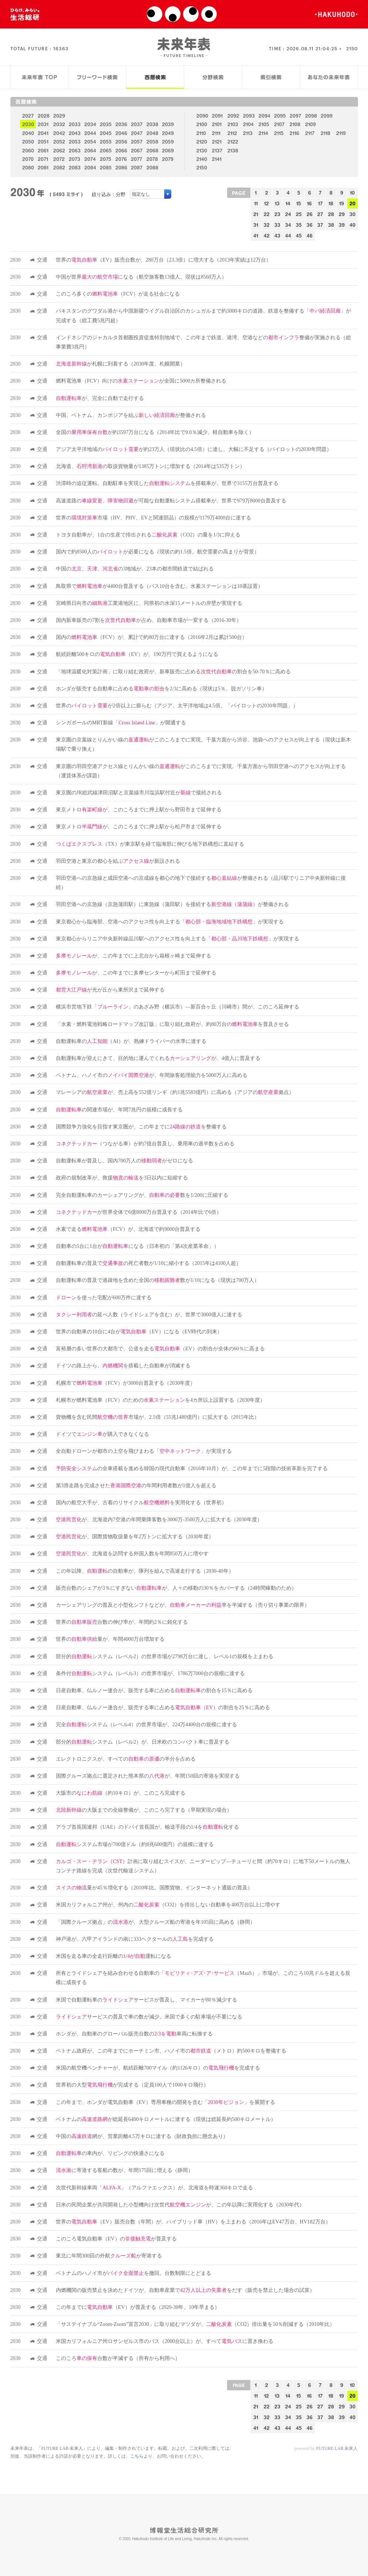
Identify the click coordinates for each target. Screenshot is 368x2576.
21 (255, 214)
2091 (217, 115)
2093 (249, 115)
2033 (75, 124)
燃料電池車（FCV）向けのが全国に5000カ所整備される (141, 381)
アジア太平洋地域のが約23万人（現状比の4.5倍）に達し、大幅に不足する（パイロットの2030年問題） (194, 449)
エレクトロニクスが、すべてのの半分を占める (126, 1759)
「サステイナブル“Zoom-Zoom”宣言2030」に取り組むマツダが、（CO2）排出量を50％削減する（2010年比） (195, 2324)
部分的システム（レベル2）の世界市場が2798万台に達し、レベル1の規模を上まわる (164, 1656)
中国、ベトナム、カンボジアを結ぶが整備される (131, 415)
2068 (152, 150)
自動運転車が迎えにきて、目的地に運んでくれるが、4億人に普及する (158, 1058)
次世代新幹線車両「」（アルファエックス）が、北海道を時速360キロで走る (154, 2188)
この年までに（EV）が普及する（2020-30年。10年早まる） (138, 2307)
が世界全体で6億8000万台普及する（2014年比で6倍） (139, 1212)
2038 (152, 124)
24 (288, 214)
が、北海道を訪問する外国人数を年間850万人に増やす (132, 1553)
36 (310, 225)
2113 (248, 133)
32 (267, 225)
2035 (106, 124)
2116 (294, 133)
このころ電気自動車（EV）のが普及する (116, 2239)
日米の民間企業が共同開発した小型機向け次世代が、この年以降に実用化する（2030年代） (180, 2205)
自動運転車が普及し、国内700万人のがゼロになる (124, 1161)
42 (267, 235)
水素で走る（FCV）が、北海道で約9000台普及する (128, 1229)
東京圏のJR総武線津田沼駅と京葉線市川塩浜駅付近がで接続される (139, 792)
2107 (279, 124)
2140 (201, 159)
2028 (44, 115)
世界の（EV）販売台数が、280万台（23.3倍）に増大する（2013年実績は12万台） (163, 260)
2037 (136, 124)
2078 (152, 159)
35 (299, 225)
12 (266, 203)
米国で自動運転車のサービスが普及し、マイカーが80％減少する (146, 2000)
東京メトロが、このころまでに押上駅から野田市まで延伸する (139, 809)
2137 (217, 150)
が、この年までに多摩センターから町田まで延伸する (136, 973)
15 (298, 203)
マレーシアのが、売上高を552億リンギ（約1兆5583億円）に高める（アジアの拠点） (175, 1092)
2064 (90, 150)
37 (320, 225)
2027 (28, 115)
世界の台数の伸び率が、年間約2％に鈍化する (122, 1622)
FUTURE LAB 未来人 (337, 2448)
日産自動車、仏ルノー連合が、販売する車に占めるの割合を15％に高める (154, 1690)
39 (342, 225)
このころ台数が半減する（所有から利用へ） (118, 2358)
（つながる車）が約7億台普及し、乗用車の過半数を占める (145, 1143)
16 (309, 203)
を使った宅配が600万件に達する (104, 1297)
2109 (310, 124)
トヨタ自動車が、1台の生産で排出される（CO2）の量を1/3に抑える (148, 535)
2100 (201, 124)
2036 (121, 124)
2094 (264, 115)
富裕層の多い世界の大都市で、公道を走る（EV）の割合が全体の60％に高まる (160, 1348)
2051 (43, 141)
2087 (136, 167)
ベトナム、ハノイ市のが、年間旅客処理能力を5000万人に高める (151, 1075)
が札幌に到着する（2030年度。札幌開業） (120, 364)
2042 (59, 133)
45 (299, 235)
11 (256, 203)
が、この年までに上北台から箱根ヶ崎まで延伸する (133, 956)
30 (352, 214)
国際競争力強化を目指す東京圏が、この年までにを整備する (141, 1126)
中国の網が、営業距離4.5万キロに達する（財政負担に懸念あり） (142, 2136)
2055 (106, 141)
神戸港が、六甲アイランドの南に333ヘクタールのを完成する (135, 1939)
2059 (168, 141)
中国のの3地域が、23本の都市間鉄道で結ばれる (135, 569)
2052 (59, 141)
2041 (43, 133)
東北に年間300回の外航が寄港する (109, 2256)
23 (277, 214)
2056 (121, 141)
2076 (121, 159)
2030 (28, 124)
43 (277, 235)
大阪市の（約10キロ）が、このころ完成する (120, 1793)
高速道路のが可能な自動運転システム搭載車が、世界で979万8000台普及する (171, 501)
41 (255, 235)
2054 (90, 141)
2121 (217, 141)
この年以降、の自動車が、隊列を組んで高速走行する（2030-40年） (145, 1571)
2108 (295, 124)
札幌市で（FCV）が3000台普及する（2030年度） (125, 1383)
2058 (152, 141)
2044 (90, 133)
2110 (201, 133)
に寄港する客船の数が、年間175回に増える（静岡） (124, 2170)
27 (320, 214)
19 (341, 203)
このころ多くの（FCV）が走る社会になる (118, 294)
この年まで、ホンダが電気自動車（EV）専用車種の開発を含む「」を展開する (165, 2102)
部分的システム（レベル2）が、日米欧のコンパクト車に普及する (142, 1742)
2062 (59, 150)
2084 (90, 167)
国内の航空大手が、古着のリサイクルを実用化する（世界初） (141, 1502)
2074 (90, 159)
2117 (309, 133)
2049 (168, 133)
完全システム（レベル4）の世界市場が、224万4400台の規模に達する (146, 1724)
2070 (28, 159)
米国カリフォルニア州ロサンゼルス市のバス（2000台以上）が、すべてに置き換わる (164, 2341)
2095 (280, 115)
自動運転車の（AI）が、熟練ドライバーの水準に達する (131, 1041)
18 (330, 203)
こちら (137, 2456)
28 (331, 214)
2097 (295, 115)
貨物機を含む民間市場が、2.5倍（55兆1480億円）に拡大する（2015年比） (157, 1417)
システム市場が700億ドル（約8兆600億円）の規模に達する (135, 1844)
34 (288, 225)
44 (288, 235)
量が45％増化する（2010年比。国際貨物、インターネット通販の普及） (154, 1887)
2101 (217, 124)
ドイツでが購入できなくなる (102, 1434)
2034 (90, 124)
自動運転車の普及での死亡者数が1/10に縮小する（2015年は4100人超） (148, 1263)
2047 (136, 133)
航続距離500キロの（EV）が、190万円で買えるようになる (137, 654)
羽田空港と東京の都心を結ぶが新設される (118, 861)
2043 (75, 133)
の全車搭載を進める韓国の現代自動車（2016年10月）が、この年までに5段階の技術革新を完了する (192, 1468)
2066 (121, 150)
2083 (75, 167)
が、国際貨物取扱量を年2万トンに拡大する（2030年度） (135, 1536)
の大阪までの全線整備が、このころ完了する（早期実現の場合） (144, 1810)
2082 (59, 167)
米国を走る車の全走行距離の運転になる (113, 1956)
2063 (75, 150)
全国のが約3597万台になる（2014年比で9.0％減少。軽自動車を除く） (155, 432)
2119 (341, 133)
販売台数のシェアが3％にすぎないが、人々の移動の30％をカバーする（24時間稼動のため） (176, 1588)
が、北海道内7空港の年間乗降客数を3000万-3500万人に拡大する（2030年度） (159, 1519)
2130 (201, 150)
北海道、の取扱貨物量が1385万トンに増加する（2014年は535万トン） (150, 466)
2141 (217, 159)
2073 (74, 159)
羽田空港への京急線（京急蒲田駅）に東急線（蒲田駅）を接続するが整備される (172, 904)
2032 (59, 124)
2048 (152, 133)
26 (310, 214)
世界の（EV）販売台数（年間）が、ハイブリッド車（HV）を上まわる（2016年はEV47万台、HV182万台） (193, 2222)
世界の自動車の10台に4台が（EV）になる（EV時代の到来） (139, 1331)
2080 (28, 167)
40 (352, 225)
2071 (43, 159)
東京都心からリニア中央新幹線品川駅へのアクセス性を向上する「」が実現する (177, 939)
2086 (121, 167)
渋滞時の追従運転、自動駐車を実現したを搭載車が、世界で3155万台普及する (167, 483)
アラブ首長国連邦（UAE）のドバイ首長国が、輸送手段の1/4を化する (147, 1827)
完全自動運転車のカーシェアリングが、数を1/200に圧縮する (142, 1195)
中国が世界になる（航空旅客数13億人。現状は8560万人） (141, 277)
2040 (28, 133)
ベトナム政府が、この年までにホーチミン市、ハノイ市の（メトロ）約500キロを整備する (171, 2051)
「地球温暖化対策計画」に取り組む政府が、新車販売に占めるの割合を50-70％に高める (173, 671)
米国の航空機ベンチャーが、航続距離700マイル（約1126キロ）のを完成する (158, 2068)
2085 (106, 167)
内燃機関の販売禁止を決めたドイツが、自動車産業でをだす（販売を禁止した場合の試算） (185, 2290)
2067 (136, 150)
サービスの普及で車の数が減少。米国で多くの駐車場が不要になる (149, 2017)
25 (299, 214)
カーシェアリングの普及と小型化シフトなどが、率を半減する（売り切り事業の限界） (183, 1605)
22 (267, 214)
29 (342, 214)
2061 (43, 150)
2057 (136, 141)
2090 (202, 115)
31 (255, 225)
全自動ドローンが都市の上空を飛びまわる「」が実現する (144, 1451)
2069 (168, 150)
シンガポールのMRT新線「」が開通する (121, 722)
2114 (263, 133)
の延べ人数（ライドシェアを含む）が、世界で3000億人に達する (149, 1314)
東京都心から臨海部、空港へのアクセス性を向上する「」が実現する (170, 922)
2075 (105, 159)
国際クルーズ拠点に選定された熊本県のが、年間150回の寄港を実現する (148, 1776)
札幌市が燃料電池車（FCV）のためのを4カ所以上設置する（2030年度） (160, 1400)
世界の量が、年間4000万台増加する (110, 1639)
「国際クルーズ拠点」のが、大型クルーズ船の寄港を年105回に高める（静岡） (155, 1922)
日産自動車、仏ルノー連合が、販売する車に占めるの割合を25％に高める (163, 1707)
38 (331, 225)
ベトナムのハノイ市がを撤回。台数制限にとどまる (133, 2273)
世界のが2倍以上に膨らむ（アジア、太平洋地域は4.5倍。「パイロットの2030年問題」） (177, 705)
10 (352, 192)
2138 (232, 150)
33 (277, 225)
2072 (59, 159)
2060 (28, 150)
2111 (216, 133)
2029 (59, 115)
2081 (43, 167)
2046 (121, 133)
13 (277, 203)
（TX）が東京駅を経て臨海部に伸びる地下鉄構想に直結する (150, 844)
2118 (325, 133)
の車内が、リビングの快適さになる (110, 2153)
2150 (201, 167)
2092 (233, 115)
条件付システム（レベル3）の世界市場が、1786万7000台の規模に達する (150, 1673)
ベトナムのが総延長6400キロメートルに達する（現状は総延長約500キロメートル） (166, 2119)
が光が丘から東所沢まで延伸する (110, 990)
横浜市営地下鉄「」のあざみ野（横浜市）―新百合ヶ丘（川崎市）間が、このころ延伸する (177, 1007)
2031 (43, 124)
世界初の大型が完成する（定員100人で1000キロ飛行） (132, 2085)
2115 (279, 133)
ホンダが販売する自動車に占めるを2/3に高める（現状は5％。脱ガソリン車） (161, 688)
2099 (326, 115)
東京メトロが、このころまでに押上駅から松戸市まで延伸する (139, 826)
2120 (201, 141)
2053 (75, 141)
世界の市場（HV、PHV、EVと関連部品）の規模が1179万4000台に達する (153, 518)
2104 (248, 124)
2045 (106, 133)
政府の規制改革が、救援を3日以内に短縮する (122, 1178)
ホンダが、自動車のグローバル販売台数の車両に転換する (134, 2034)
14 (288, 203)
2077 (136, 159)
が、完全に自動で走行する (100, 398)
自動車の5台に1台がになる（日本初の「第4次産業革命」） (137, 1246)
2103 (232, 124)
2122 (232, 141)
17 (320, 203)
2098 (311, 115)
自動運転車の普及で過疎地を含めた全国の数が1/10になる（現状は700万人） (157, 1280)
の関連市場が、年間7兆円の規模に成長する (119, 1109)
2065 (106, 150)
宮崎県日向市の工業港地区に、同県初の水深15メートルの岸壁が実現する (149, 603)
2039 (168, 124)
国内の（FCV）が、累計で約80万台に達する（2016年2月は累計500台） (151, 637)
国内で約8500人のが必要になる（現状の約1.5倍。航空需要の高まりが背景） (157, 552)
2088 (152, 167)
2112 (232, 133)
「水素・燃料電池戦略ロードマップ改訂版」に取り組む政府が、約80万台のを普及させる (172, 1024)
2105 (264, 124)
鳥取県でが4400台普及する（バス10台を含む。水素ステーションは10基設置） (159, 586)
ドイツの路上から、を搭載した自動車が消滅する (123, 1365)
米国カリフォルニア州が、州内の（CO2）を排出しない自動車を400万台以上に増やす (168, 1904)
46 (310, 235)
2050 (28, 141)
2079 (167, 159)
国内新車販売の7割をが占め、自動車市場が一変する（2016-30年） (149, 620)
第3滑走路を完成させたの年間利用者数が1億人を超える (136, 1485)
